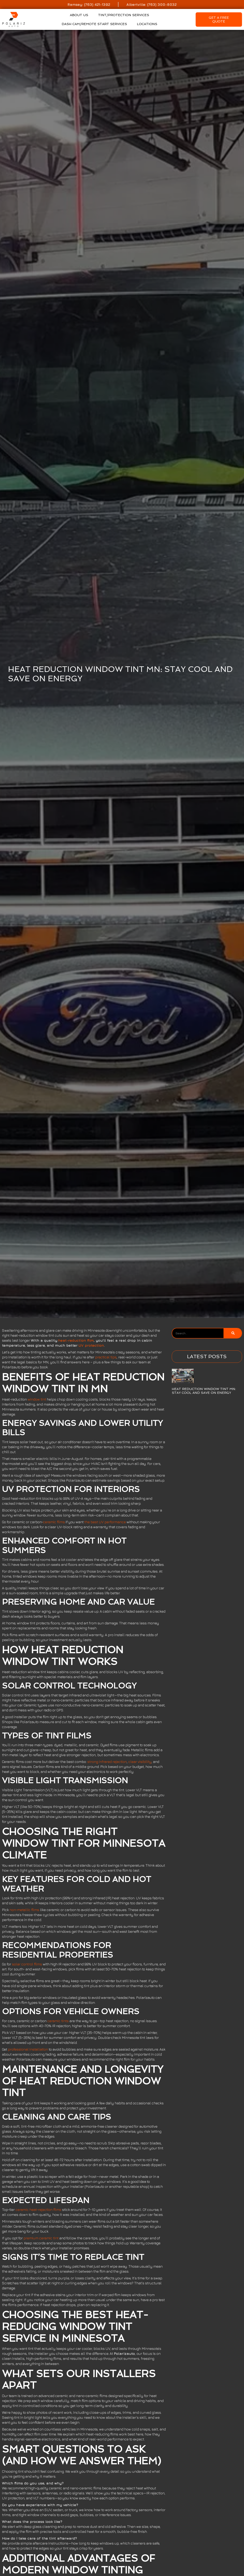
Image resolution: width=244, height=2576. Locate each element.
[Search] (233, 1334)
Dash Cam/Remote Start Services (95, 24)
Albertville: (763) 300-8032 (151, 4)
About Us (80, 16)
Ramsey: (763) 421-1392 (88, 4)
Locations (148, 24)
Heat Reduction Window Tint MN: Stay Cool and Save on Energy (204, 1392)
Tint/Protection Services (124, 16)
